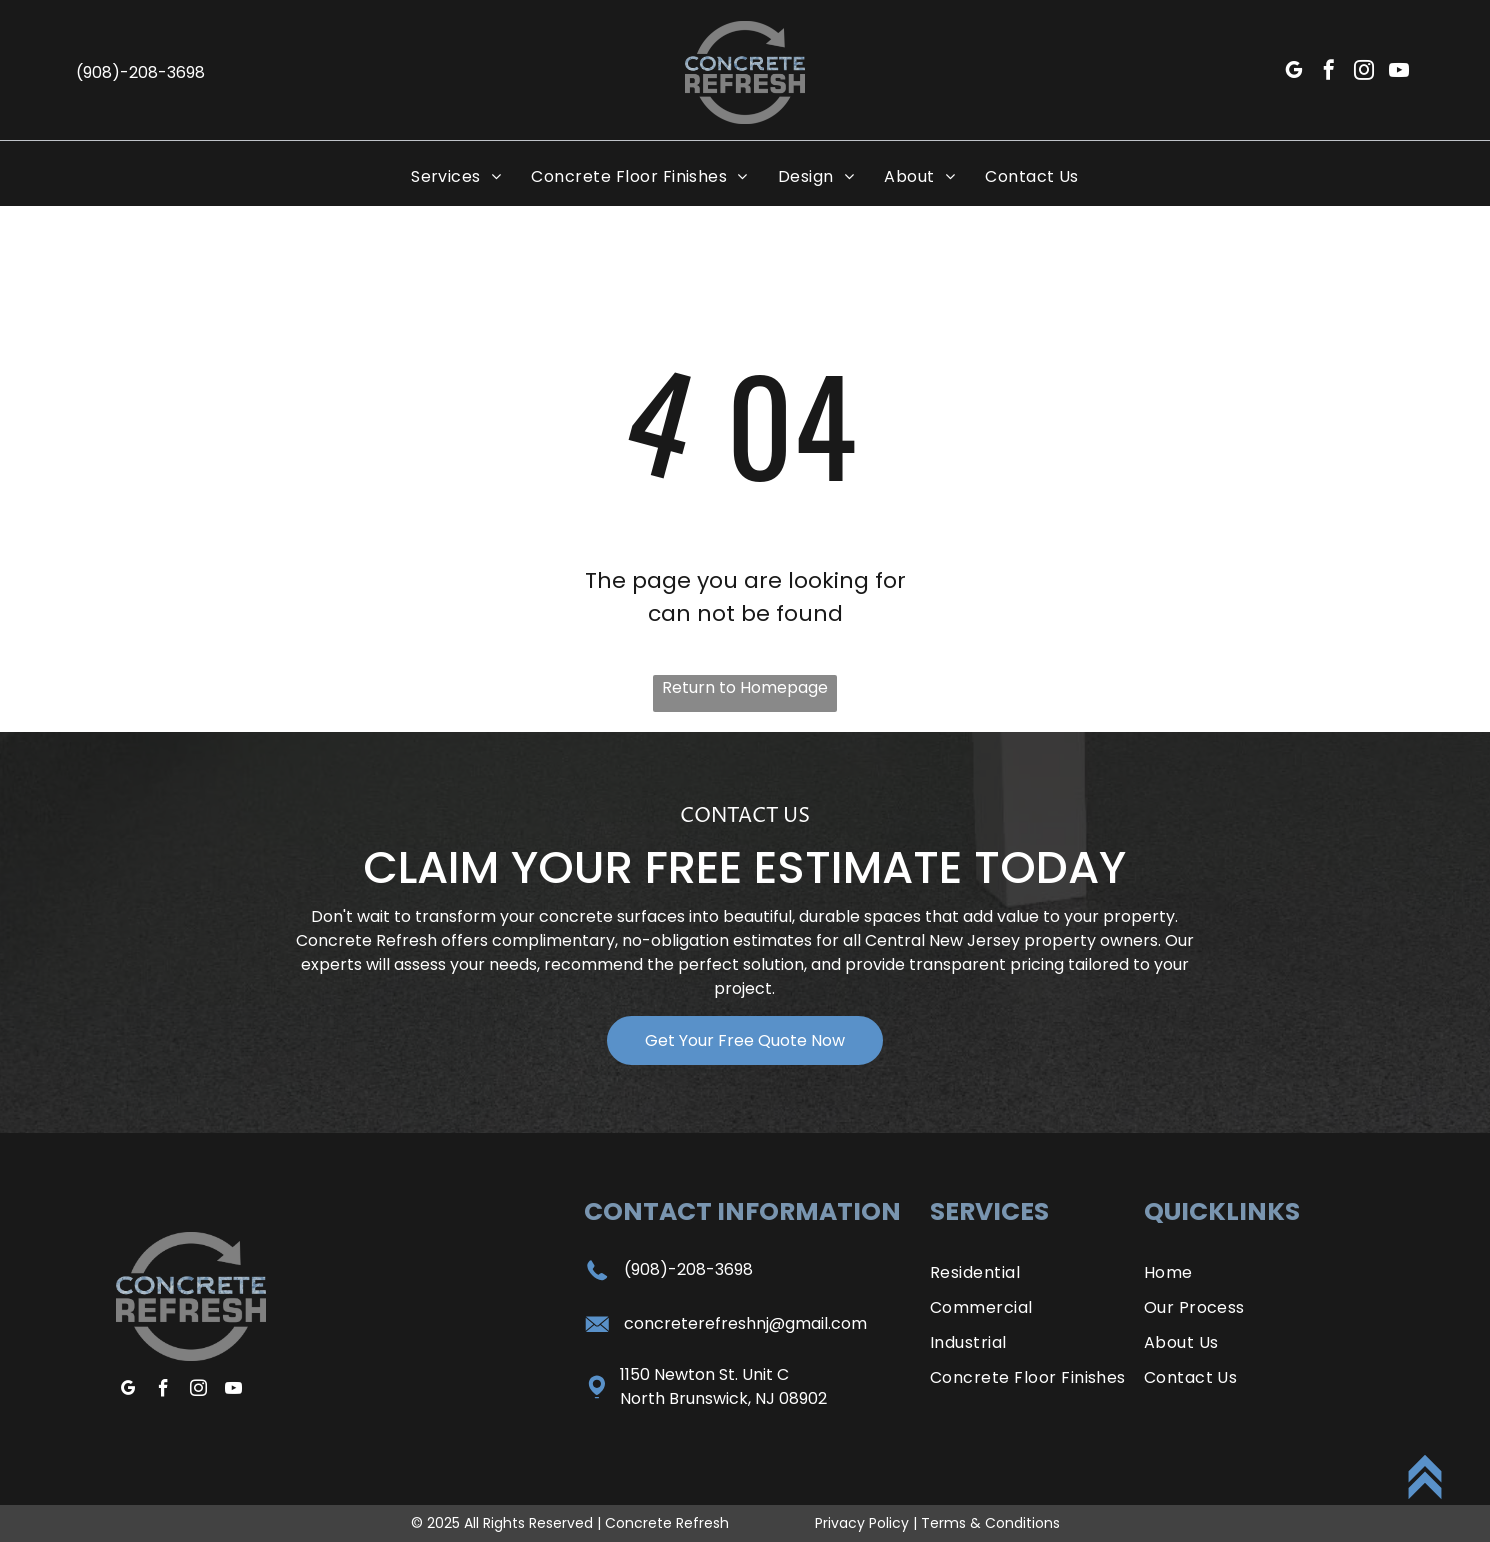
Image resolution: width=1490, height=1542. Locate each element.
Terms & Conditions (990, 1523)
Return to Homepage (745, 687)
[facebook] (1329, 72)
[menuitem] (456, 176)
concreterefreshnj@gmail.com (745, 1323)
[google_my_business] (1294, 72)
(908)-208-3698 (688, 1269)
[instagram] (1364, 72)
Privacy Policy (862, 1523)
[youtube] (1399, 72)
